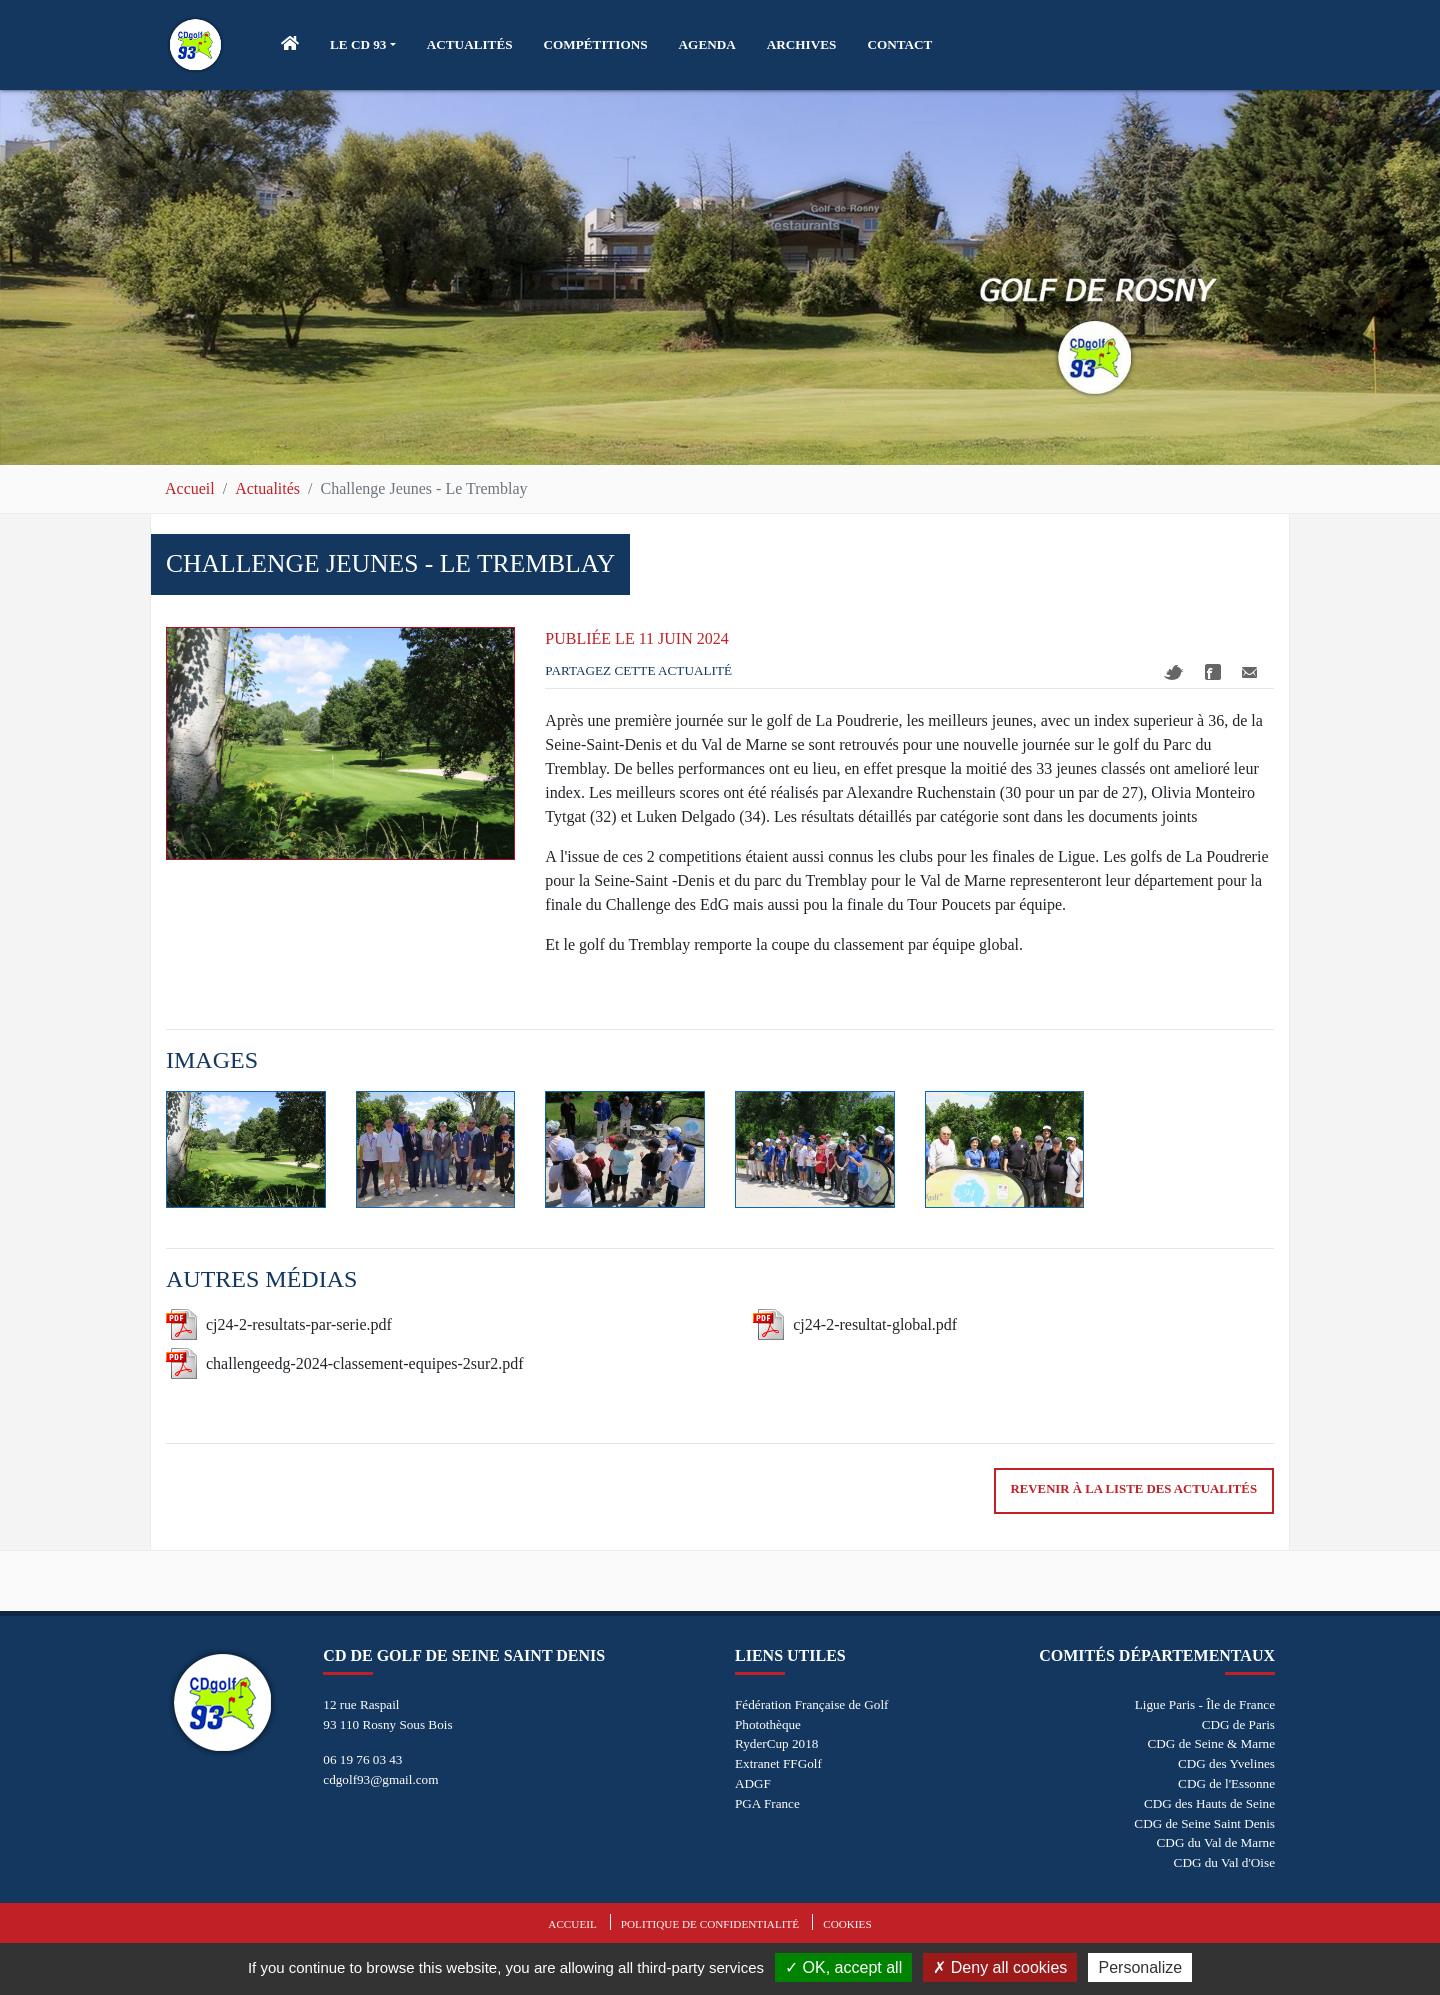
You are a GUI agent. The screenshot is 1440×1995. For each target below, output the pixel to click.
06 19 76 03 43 (362, 1759)
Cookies (847, 1924)
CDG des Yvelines (1226, 1763)
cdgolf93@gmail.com (380, 1779)
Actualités (267, 488)
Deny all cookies (1000, 1967)
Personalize (1140, 1967)
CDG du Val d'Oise (1224, 1862)
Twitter (1174, 672)
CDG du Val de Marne (1216, 1842)
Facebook (1213, 672)
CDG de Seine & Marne (1211, 1743)
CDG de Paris (1238, 1724)
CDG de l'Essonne (1226, 1783)
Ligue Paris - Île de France (1205, 1704)
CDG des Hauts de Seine (1209, 1803)
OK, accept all (843, 1967)
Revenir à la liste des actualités (1134, 1489)
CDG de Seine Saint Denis (1204, 1823)
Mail (1249, 672)
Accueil (190, 488)
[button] (363, 45)
